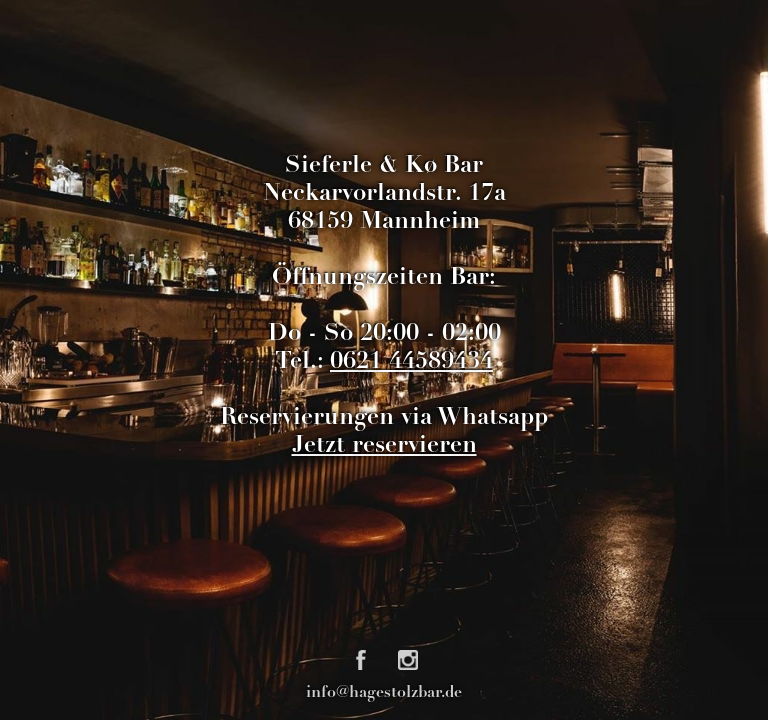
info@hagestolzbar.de (384, 693)
